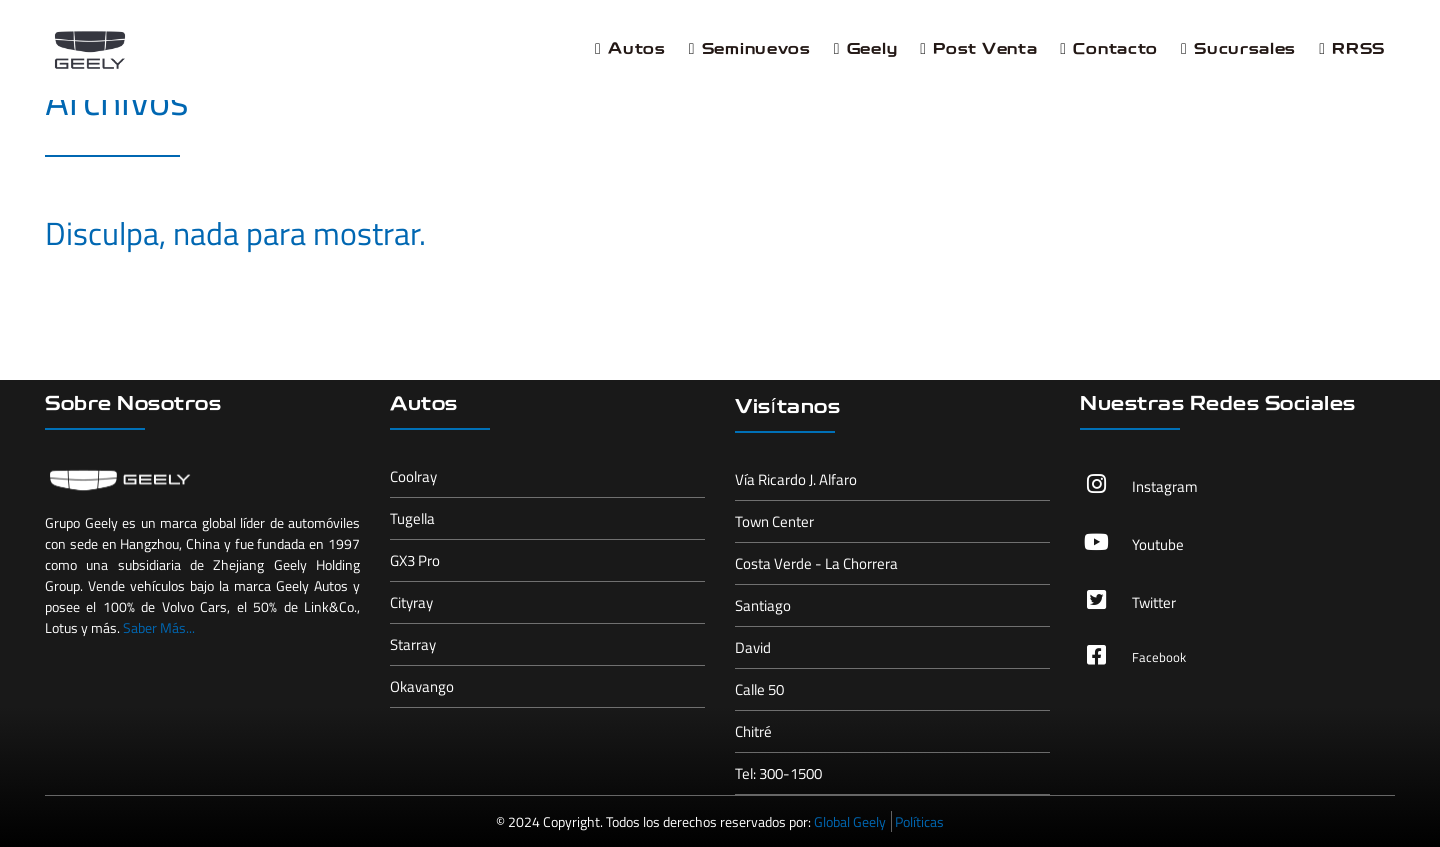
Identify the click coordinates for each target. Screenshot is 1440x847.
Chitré (753, 731)
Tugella (412, 518)
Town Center (774, 521)
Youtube (1158, 544)
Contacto (1109, 49)
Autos (630, 49)
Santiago (763, 605)
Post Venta (978, 49)
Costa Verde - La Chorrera (816, 563)
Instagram (1165, 486)
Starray (413, 644)
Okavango (422, 686)
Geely (866, 49)
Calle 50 (759, 689)
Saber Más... (159, 627)
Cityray (411, 602)
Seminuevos (750, 49)
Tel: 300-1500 (778, 773)
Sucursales (1238, 49)
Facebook (1159, 657)
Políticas (919, 821)
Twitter (1154, 602)
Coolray (413, 476)
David (753, 647)
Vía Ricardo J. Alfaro (796, 479)
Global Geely (850, 821)
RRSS (1352, 49)
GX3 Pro (415, 560)
